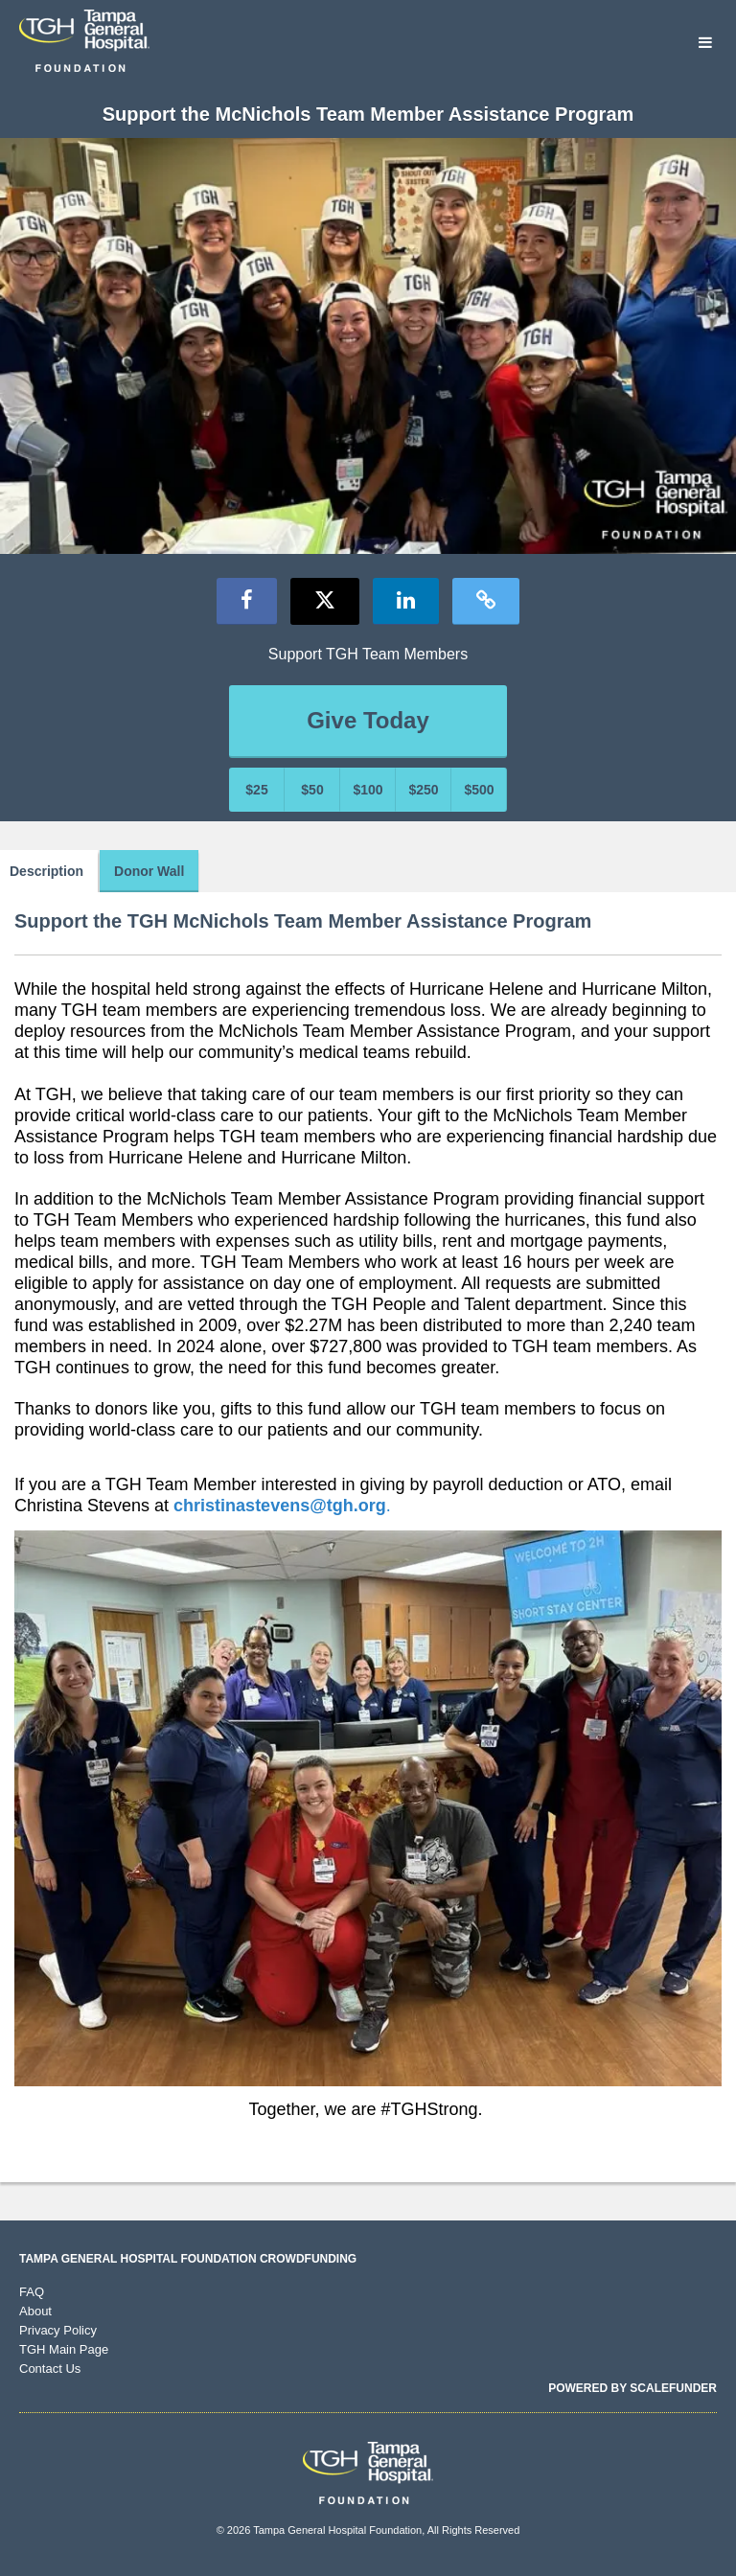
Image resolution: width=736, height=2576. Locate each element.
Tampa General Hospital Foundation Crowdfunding (187, 2259)
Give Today (368, 720)
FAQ (31, 2292)
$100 (367, 789)
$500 (479, 789)
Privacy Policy (58, 2330)
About (35, 2311)
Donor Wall (149, 871)
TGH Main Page (63, 2349)
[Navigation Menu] (705, 44)
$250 (423, 789)
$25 (256, 789)
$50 (312, 789)
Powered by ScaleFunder (632, 2388)
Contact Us (49, 2368)
